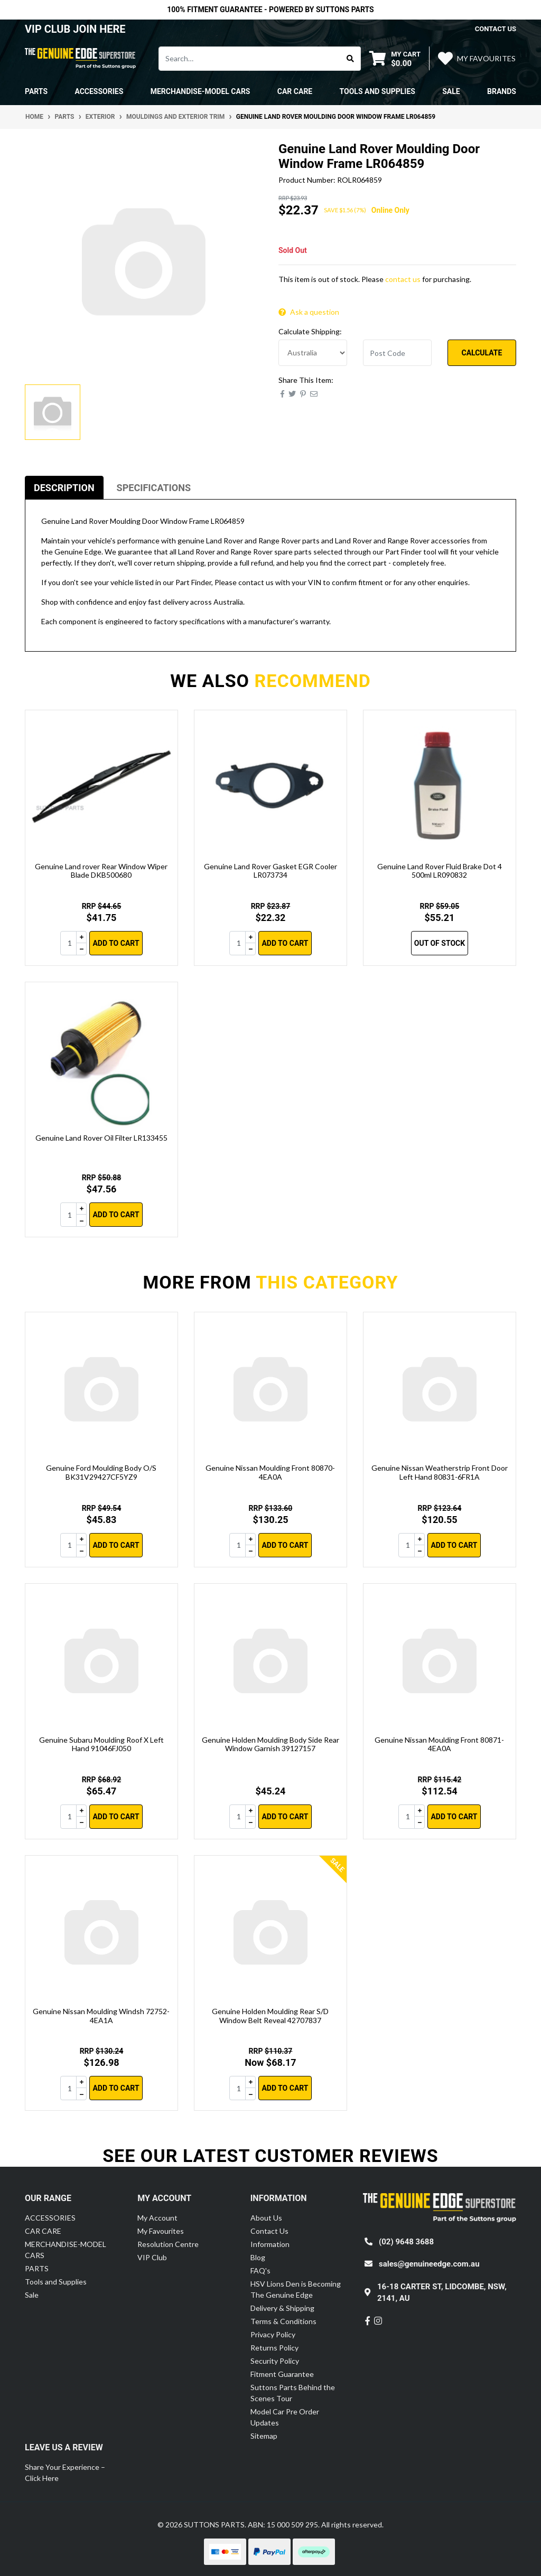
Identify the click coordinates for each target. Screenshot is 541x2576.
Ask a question (308, 311)
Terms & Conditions (283, 2321)
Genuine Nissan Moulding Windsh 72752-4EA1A (101, 2016)
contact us (495, 29)
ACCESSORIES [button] (98, 91)
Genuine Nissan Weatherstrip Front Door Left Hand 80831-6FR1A (439, 1472)
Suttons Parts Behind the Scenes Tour (292, 2393)
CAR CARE (43, 2230)
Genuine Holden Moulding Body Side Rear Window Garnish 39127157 (270, 1744)
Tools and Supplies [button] (377, 91)
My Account (157, 2217)
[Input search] (249, 58)
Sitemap (263, 2435)
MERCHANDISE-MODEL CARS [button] (200, 91)
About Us (266, 2217)
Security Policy (274, 2360)
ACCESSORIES (50, 2217)
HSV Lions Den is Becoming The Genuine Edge (295, 2289)
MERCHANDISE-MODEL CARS (65, 2250)
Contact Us (269, 2230)
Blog (257, 2257)
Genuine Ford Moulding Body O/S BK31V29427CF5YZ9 (101, 1472)
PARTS (37, 2268)
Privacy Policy (272, 2334)
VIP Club (152, 2257)
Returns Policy (274, 2347)
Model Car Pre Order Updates (284, 2417)
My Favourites (160, 2230)
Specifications (154, 487)
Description (64, 487)
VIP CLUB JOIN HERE (76, 29)
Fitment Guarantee (282, 2374)
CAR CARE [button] (294, 91)
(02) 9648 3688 (406, 2241)
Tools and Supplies (56, 2281)
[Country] (312, 353)
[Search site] (350, 58)
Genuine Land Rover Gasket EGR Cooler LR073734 (270, 871)
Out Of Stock (439, 943)
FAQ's (260, 2270)
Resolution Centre (168, 2244)
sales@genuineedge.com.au (429, 2264)
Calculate (482, 353)
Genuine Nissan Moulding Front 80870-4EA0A (270, 1472)
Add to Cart (115, 943)
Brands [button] (501, 91)
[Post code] (397, 353)
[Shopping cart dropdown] (395, 58)
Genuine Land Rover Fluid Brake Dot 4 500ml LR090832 (439, 871)
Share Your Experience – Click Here (65, 2472)
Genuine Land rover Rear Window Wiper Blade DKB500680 (101, 871)
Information (270, 2244)
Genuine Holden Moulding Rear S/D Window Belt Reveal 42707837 (270, 2016)
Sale (451, 91)
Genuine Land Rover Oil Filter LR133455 (101, 1137)
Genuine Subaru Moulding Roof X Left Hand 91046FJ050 (101, 1744)
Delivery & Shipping (282, 2308)
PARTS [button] (36, 91)
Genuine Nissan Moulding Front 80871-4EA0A (439, 1744)
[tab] (64, 488)
